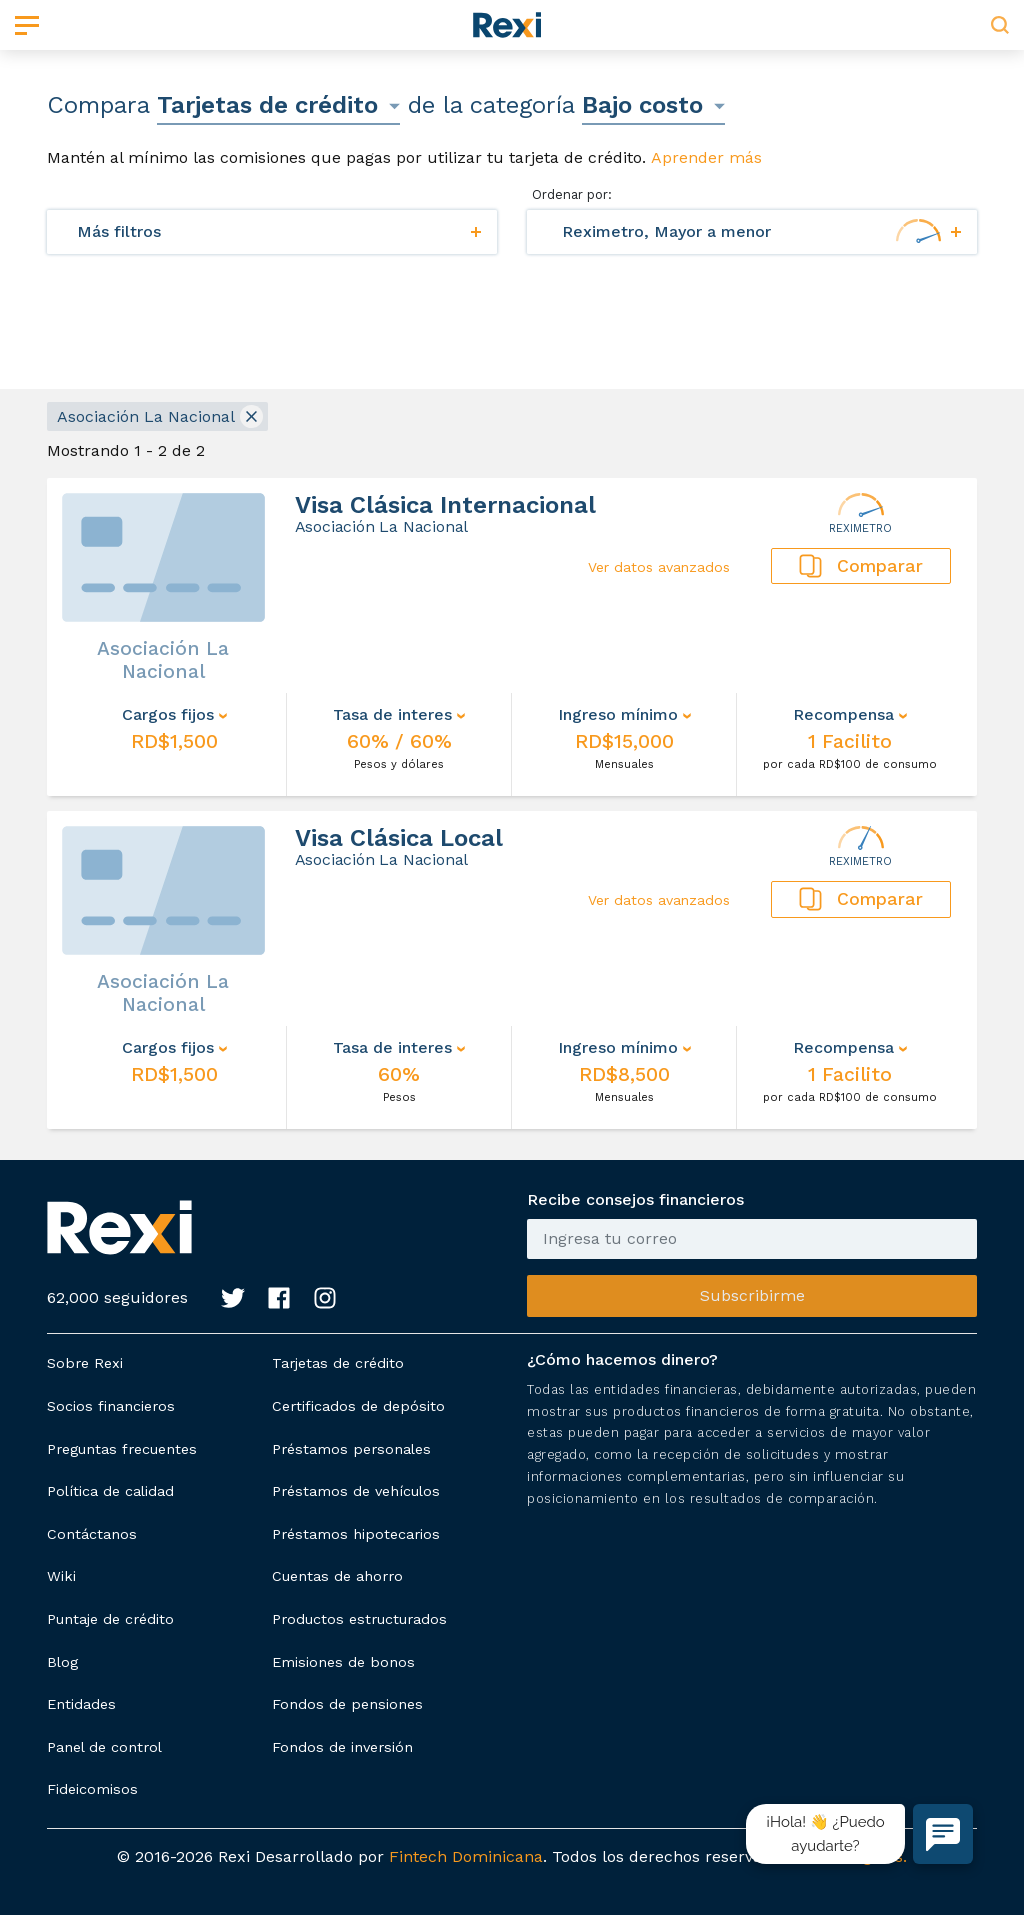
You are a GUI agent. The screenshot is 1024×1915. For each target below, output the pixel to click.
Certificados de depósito (358, 1406)
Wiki (61, 1576)
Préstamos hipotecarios (356, 1534)
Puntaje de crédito (110, 1619)
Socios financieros (111, 1406)
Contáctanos (92, 1534)
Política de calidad (110, 1491)
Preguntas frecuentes (122, 1449)
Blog (62, 1662)
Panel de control (104, 1747)
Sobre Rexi (85, 1363)
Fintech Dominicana (466, 1856)
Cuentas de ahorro (337, 1576)
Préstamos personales (351, 1449)
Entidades (81, 1704)
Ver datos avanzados (659, 567)
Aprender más (706, 157)
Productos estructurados (359, 1619)
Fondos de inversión (342, 1747)
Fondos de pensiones (347, 1704)
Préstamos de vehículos (356, 1491)
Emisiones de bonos (343, 1662)
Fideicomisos (92, 1789)
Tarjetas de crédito (338, 1363)
